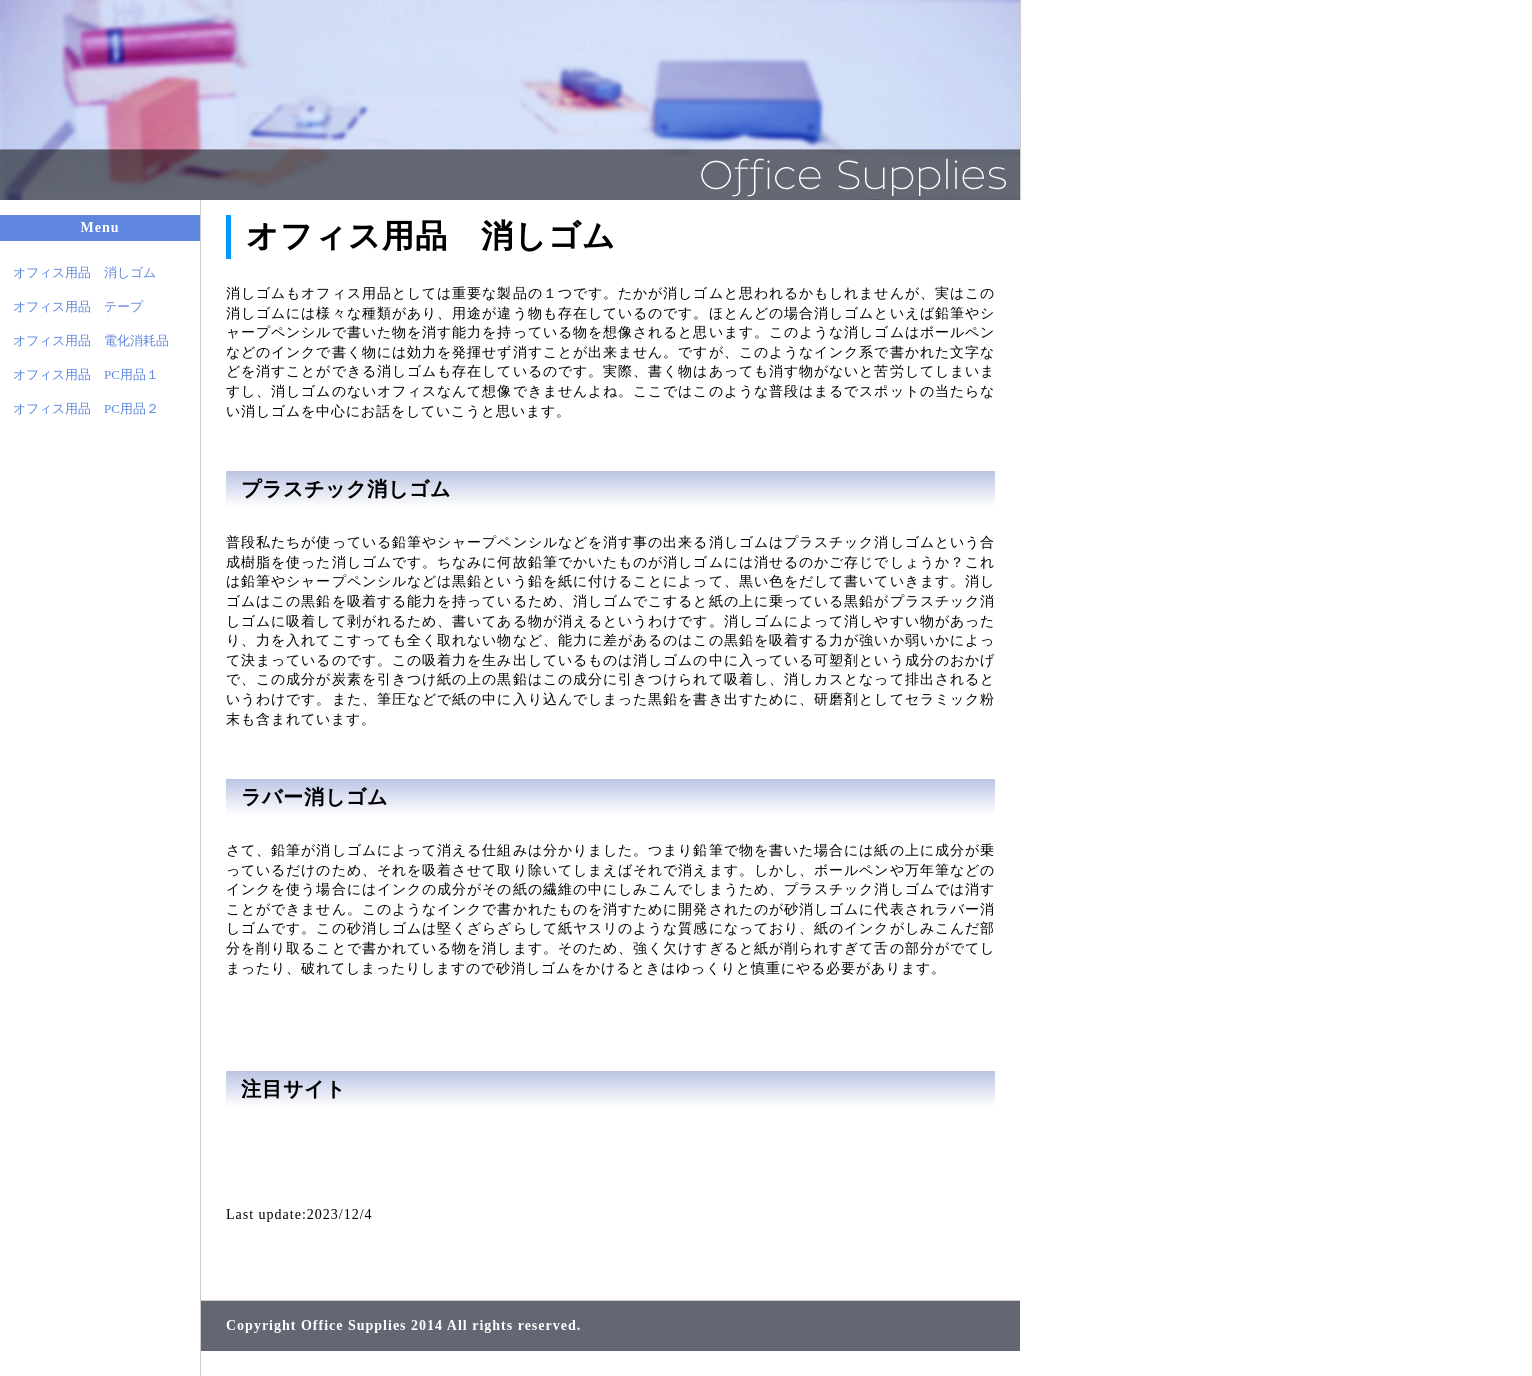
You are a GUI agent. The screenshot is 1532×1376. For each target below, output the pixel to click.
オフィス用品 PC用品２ (79, 408)
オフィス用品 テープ (71, 306)
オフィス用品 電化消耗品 (84, 340)
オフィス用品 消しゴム (78, 272)
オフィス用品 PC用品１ (79, 374)
